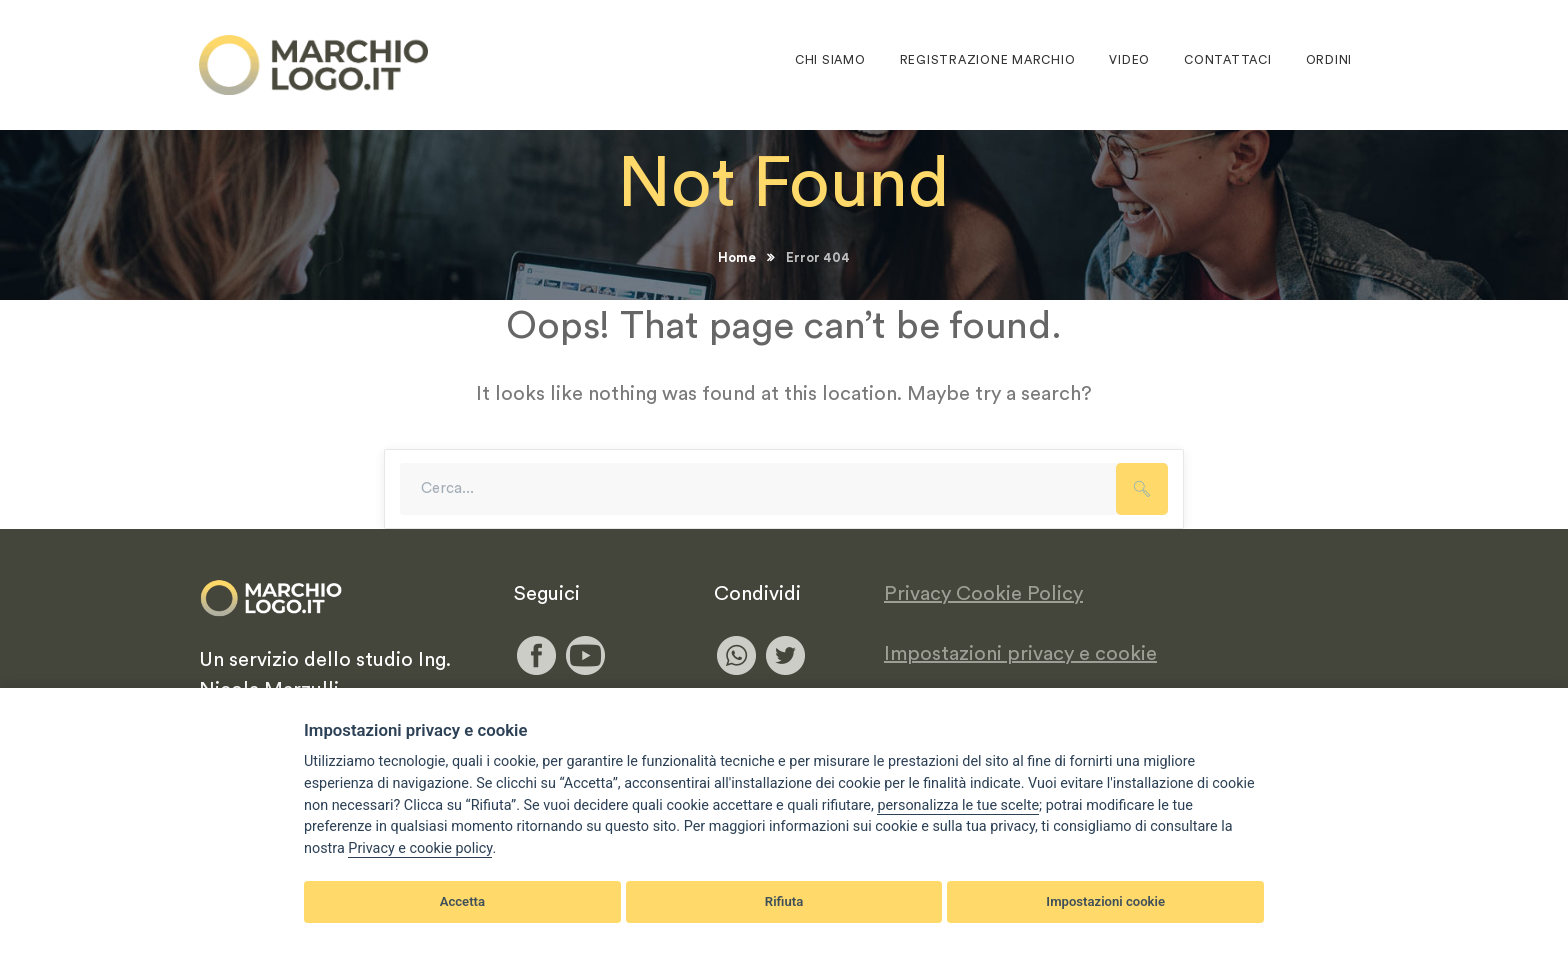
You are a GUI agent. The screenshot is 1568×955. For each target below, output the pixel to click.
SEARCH (1142, 489)
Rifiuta (784, 901)
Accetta (462, 901)
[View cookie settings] (958, 806)
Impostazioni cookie (1105, 901)
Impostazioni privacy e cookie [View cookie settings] (1020, 654)
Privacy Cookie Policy (983, 594)
